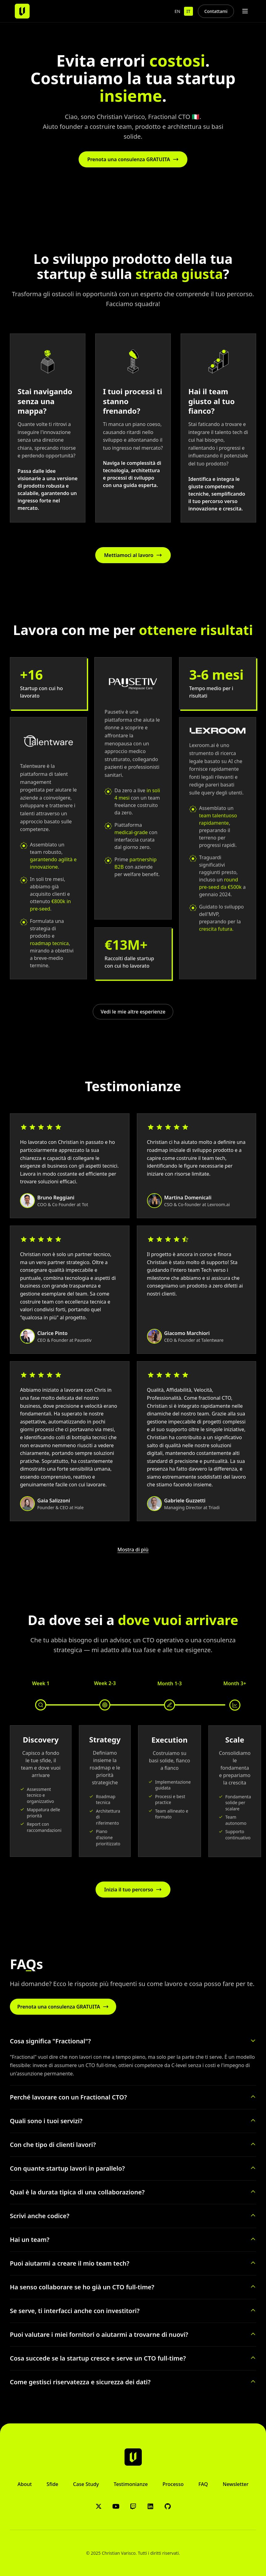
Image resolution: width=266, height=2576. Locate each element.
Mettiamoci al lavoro (133, 555)
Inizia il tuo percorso (133, 1889)
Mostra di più (133, 1549)
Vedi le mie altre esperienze (132, 1011)
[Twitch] (133, 2506)
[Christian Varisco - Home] (22, 11)
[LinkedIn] (150, 2506)
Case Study (86, 2484)
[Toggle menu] (245, 11)
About (25, 2484)
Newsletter (236, 2484)
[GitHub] (167, 2506)
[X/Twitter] (98, 2506)
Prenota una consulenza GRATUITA (133, 159)
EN (177, 11)
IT (188, 11)
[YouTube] (116, 2506)
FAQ (203, 2484)
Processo (172, 2484)
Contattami (215, 11)
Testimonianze (131, 2484)
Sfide (52, 2484)
